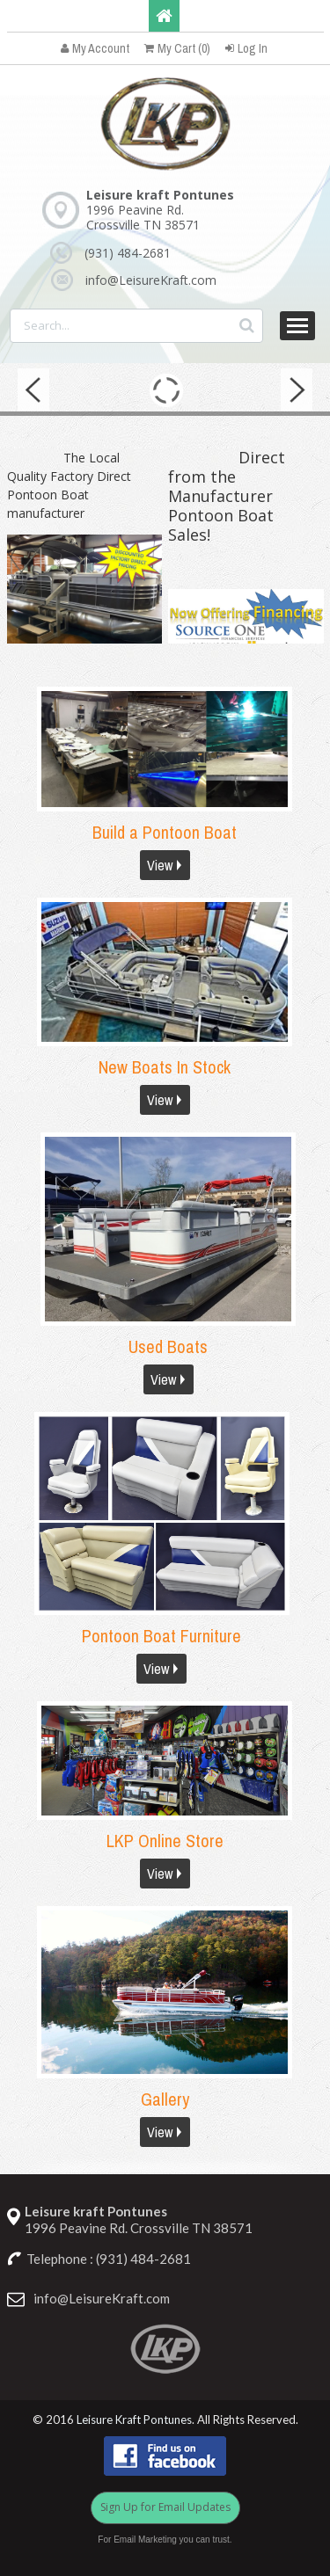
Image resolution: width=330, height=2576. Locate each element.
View (159, 865)
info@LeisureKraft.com (150, 280)
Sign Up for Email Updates (165, 2507)
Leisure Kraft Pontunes (134, 2420)
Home (164, 16)
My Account (95, 48)
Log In (246, 48)
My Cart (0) (177, 48)
